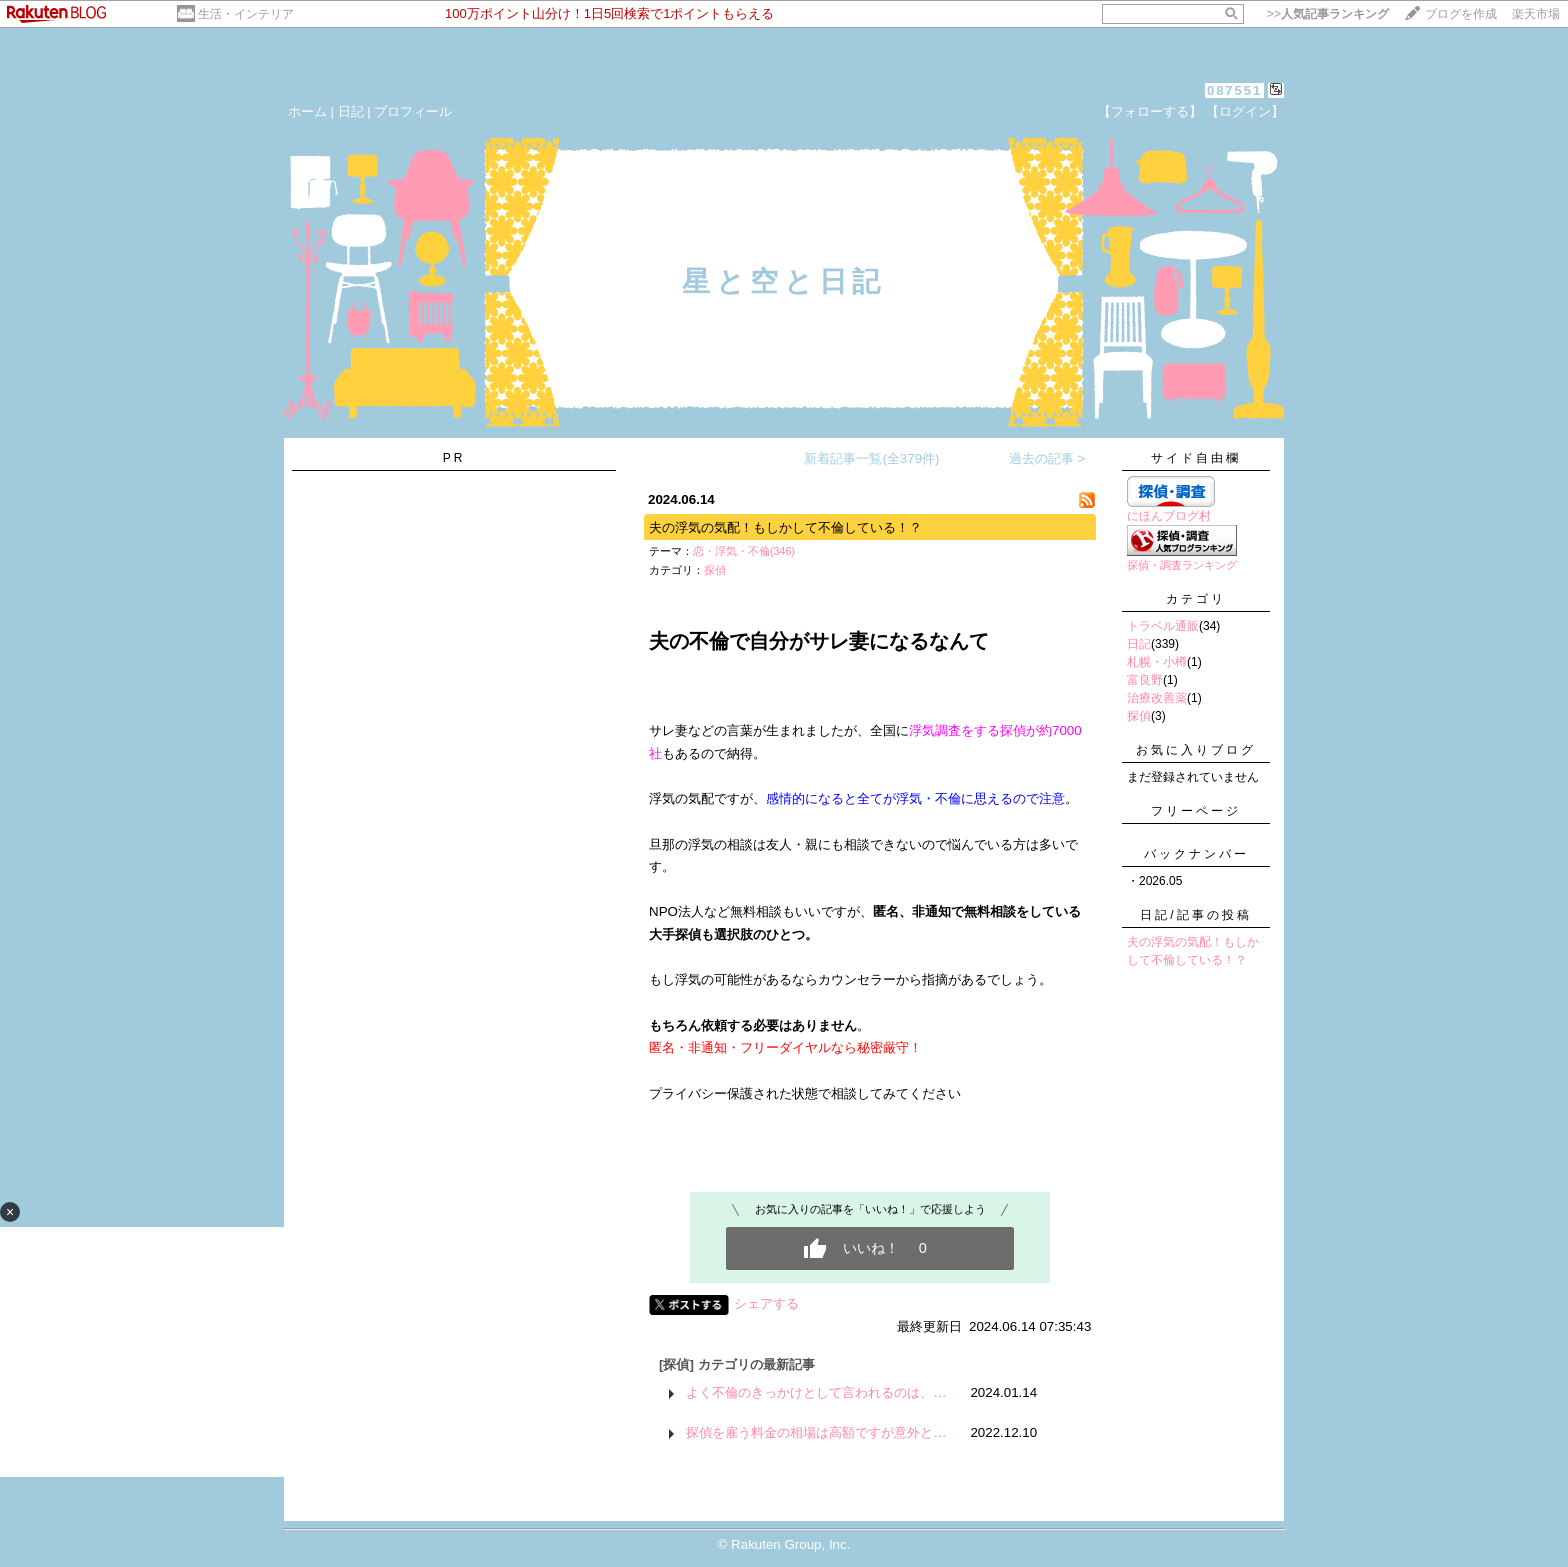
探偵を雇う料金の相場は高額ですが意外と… (816, 1432)
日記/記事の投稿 (1195, 915)
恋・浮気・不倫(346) (744, 551)
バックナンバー (1196, 854)
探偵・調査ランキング (1182, 565)
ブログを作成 (1461, 14)
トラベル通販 (1163, 626)
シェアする (766, 1303)
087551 (1234, 90)
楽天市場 (1536, 14)
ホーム (307, 111)
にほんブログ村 (1169, 516)
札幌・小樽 (1157, 662)
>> (1328, 14)
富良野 (1145, 680)
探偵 (715, 570)
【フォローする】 (1150, 111)
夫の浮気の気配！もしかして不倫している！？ (785, 527)
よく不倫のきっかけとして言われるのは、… (816, 1392)
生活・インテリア (246, 14)
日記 (351, 111)
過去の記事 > (1047, 458)
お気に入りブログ (1196, 750)
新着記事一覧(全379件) (871, 458)
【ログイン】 (1245, 111)
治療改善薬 (1157, 698)
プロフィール (413, 111)
